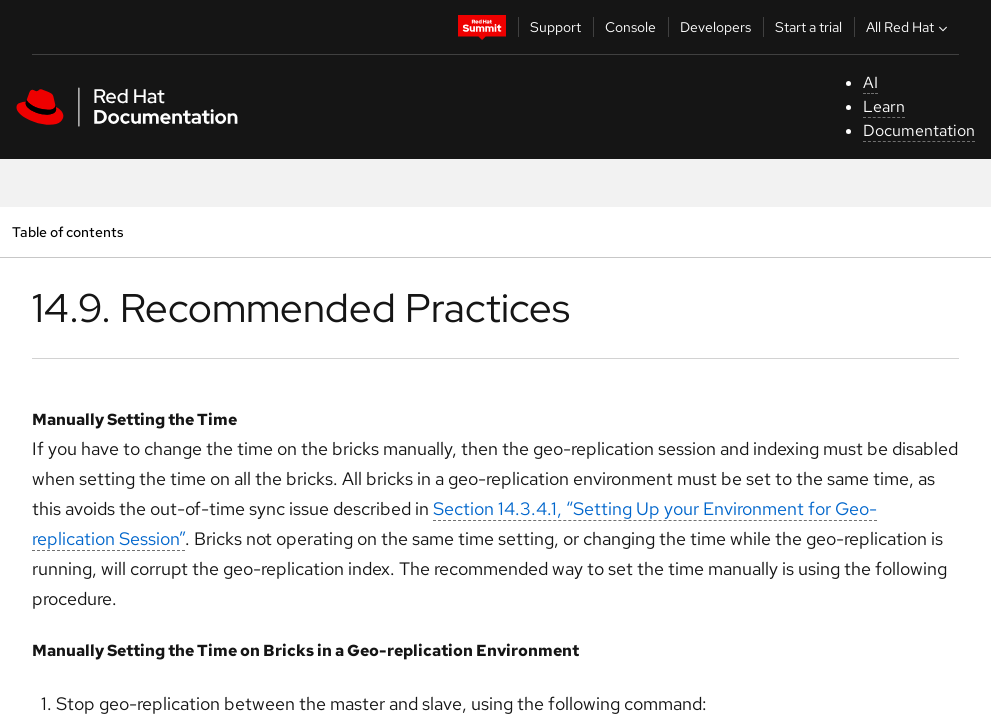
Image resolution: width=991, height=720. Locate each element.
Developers (715, 27)
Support (555, 27)
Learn (884, 106)
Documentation (919, 130)
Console (630, 27)
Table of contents (67, 231)
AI (870, 82)
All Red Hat (909, 27)
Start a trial (808, 27)
